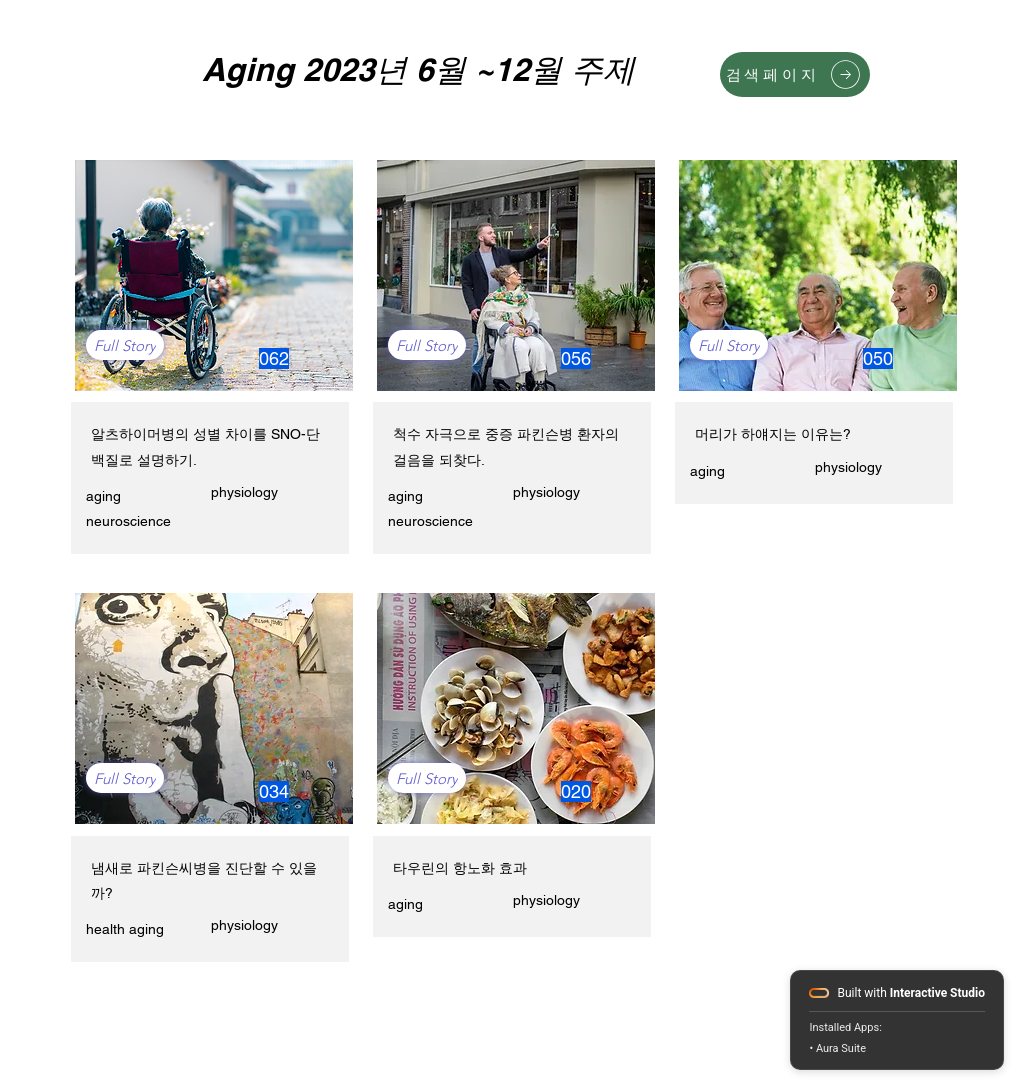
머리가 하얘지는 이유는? (773, 434)
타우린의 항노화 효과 (460, 868)
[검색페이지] (795, 74)
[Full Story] (125, 345)
